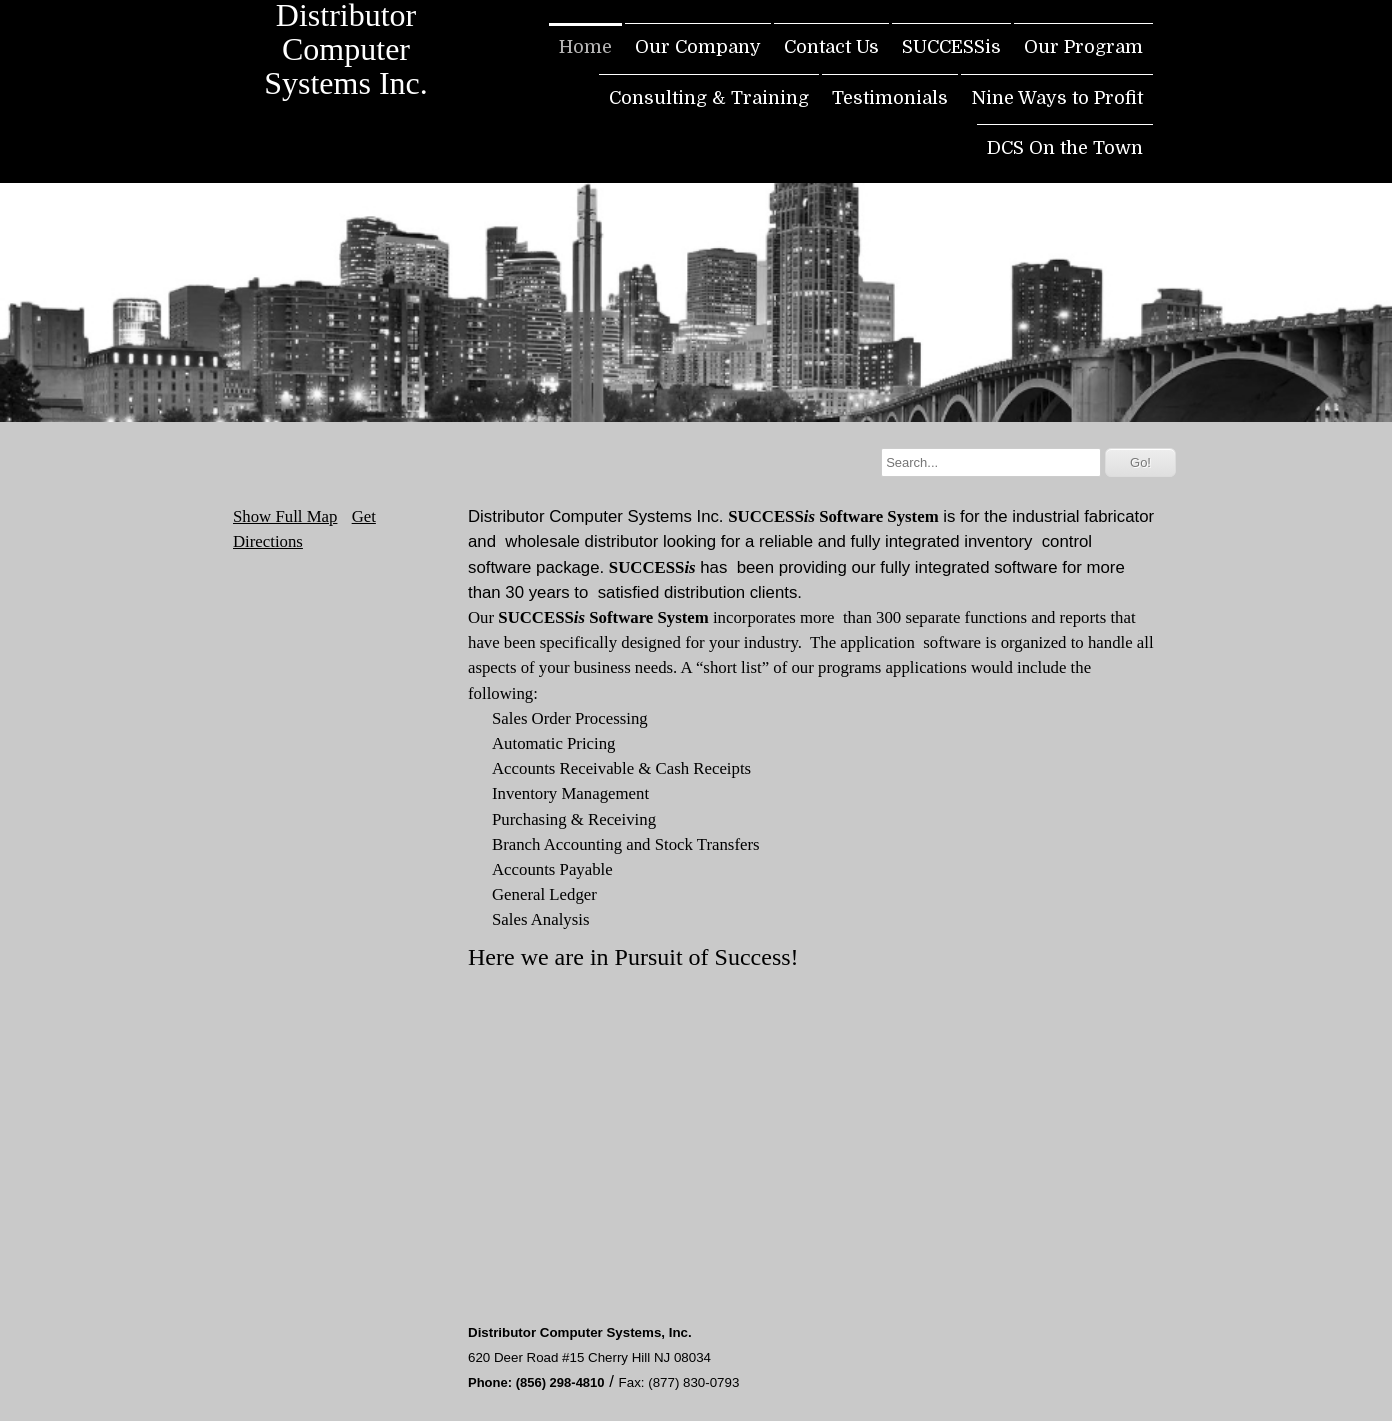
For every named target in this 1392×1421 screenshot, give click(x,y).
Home (585, 47)
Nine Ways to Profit (1057, 98)
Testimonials (890, 98)
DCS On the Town (1065, 148)
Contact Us (831, 47)
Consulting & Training (709, 98)
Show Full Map (285, 516)
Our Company (698, 47)
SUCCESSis (951, 47)
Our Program (1083, 47)
